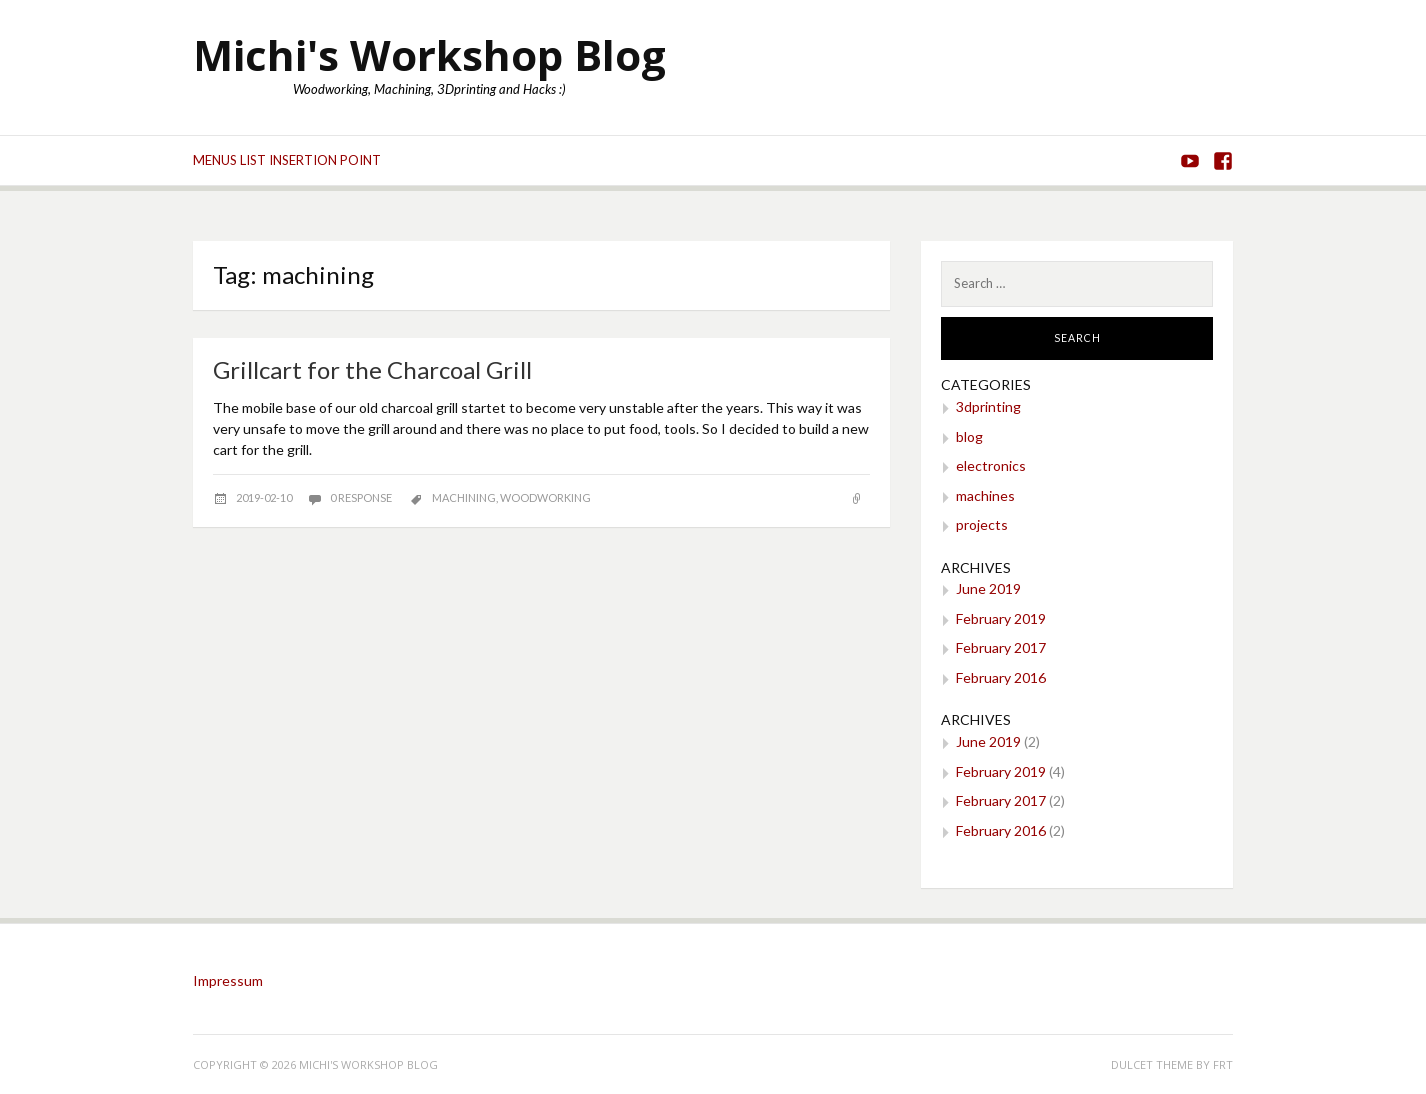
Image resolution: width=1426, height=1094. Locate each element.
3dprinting (988, 406)
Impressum (228, 980)
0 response (362, 497)
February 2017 (1001, 647)
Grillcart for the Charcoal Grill (372, 369)
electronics (991, 465)
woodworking (545, 497)
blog (969, 436)
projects (982, 524)
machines (985, 495)
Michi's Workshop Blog (429, 54)
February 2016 (1001, 677)
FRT (1223, 1064)
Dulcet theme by (1162, 1064)
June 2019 (988, 588)
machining (464, 497)
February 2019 (1001, 618)
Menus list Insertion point (287, 160)
